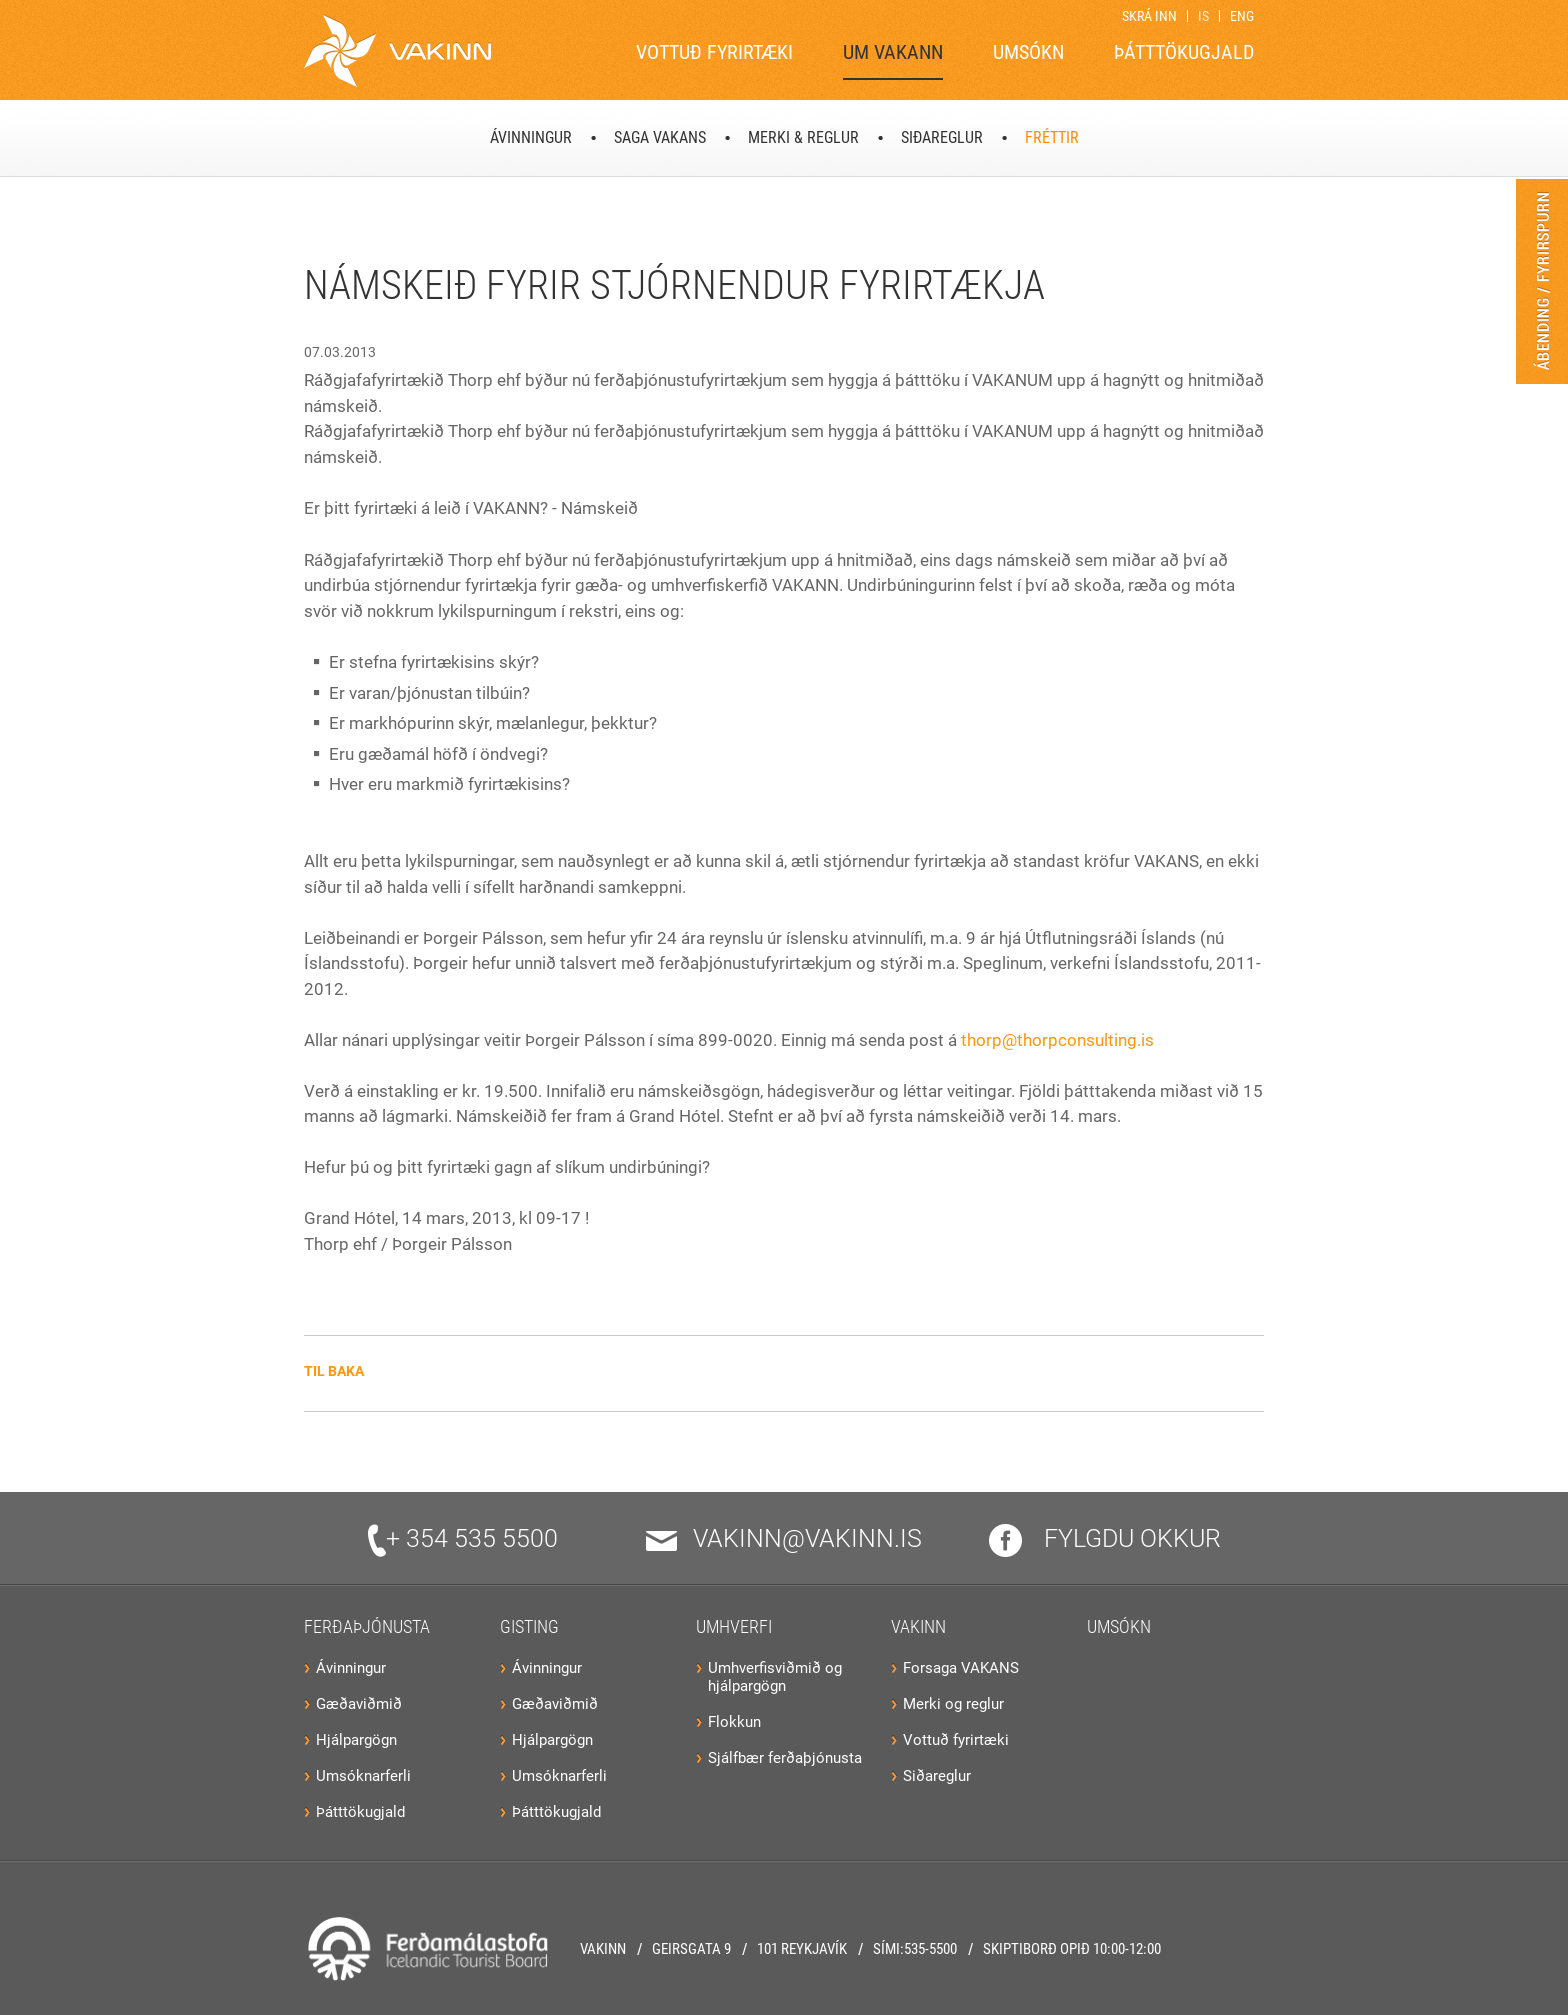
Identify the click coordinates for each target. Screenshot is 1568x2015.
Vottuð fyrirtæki (956, 1740)
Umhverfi (734, 1627)
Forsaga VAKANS (961, 1668)
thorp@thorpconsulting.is (1057, 1040)
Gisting (529, 1627)
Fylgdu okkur (1105, 1538)
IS (1203, 16)
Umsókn (1119, 1627)
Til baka (334, 1371)
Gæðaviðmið (359, 1704)
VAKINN (918, 1627)
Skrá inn (1149, 16)
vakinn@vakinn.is (784, 1538)
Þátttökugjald (360, 1812)
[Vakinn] (397, 50)
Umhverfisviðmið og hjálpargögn (775, 1677)
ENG (1242, 16)
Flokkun (734, 1722)
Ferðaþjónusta (367, 1627)
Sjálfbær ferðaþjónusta (785, 1758)
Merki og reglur (953, 1704)
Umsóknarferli (363, 1776)
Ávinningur (351, 1668)
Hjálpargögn (356, 1740)
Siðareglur (937, 1776)
